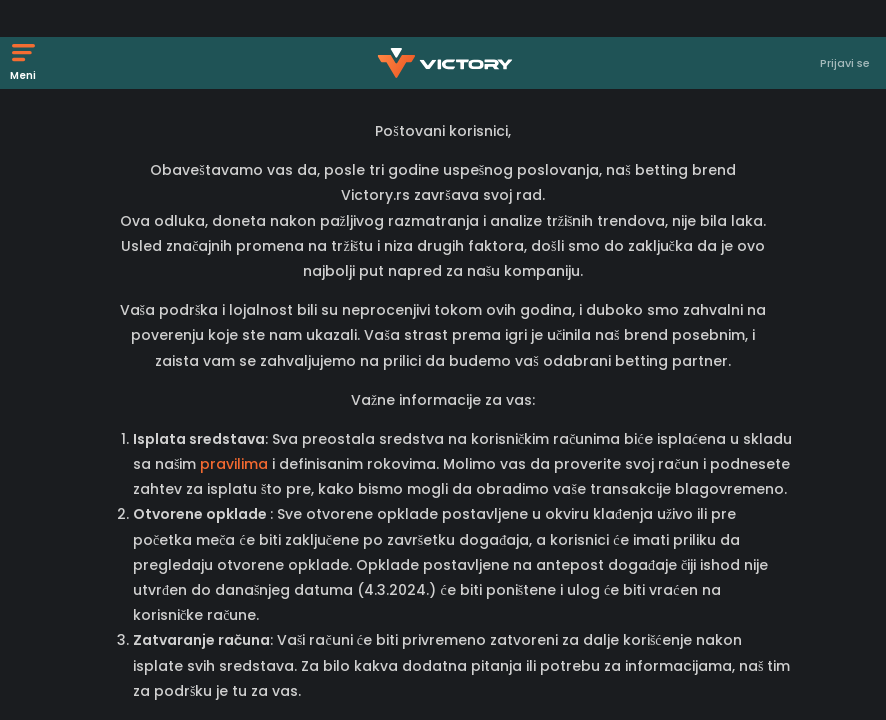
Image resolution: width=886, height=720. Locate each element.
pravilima (236, 464)
